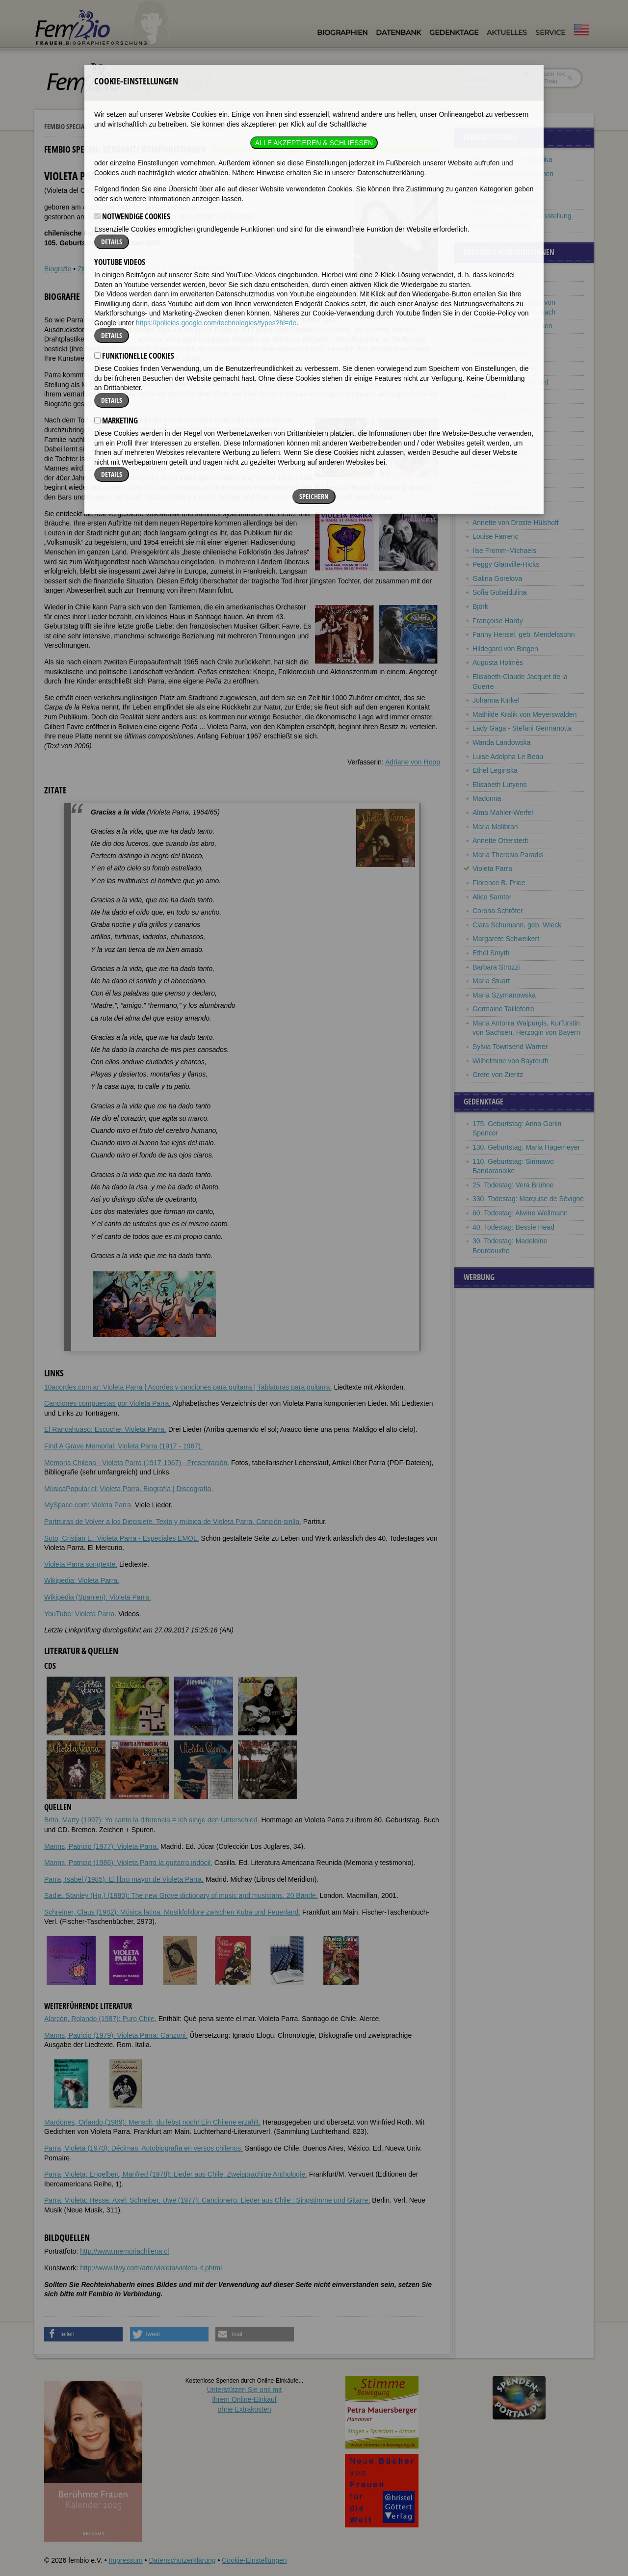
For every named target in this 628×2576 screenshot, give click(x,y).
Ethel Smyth (490, 953)
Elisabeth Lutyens (499, 785)
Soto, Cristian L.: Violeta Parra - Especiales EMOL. (121, 1538)
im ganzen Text (544, 74)
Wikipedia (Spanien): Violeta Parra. (97, 1597)
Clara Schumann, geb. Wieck (516, 925)
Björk (480, 606)
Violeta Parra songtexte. (80, 1564)
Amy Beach (490, 396)
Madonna (486, 798)
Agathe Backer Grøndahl (510, 382)
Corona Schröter (497, 911)
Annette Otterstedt (500, 840)
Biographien (342, 32)
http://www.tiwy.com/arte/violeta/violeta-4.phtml (151, 2268)
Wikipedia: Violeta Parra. (81, 1580)
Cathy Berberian (497, 424)
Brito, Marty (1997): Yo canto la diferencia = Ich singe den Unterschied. (152, 1820)
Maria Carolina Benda (505, 410)
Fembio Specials (67, 126)
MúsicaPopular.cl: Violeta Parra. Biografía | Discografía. (128, 1489)
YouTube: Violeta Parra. (80, 1614)
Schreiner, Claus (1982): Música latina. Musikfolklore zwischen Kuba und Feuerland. (172, 1912)
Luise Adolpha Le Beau (507, 757)
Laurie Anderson (497, 288)
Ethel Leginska (495, 770)
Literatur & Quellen (163, 269)
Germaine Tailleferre (503, 1009)
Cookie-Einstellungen (254, 2560)
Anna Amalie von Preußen (512, 326)
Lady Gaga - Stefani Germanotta (522, 728)
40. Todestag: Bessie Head (513, 1227)
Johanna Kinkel (496, 700)
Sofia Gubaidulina (499, 592)
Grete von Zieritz (497, 1074)
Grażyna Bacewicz (500, 354)
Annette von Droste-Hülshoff (515, 522)
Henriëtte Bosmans (501, 466)
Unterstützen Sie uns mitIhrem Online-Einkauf (244, 2399)
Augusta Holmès (497, 662)
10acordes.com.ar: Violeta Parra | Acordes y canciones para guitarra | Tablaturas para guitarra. (188, 1387)
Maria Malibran (495, 827)
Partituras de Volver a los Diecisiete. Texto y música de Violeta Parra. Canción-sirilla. (172, 1521)
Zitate (86, 269)
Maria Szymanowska (504, 995)
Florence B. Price (498, 883)
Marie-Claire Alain (499, 274)
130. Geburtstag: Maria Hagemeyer (526, 1147)
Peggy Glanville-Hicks (505, 564)
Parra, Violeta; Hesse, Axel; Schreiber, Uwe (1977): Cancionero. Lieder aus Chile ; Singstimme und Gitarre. (207, 2200)
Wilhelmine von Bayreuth (510, 1061)
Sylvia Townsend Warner (510, 1047)
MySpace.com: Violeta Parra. (88, 1505)
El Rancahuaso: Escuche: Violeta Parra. (105, 1429)
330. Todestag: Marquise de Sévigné (528, 1199)
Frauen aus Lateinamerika (512, 159)
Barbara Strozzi (496, 967)
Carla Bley (488, 438)
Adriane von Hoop (412, 762)
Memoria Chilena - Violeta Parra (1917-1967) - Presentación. (136, 1463)
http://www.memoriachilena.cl (124, 2251)
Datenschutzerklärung (182, 2560)
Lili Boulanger (493, 480)
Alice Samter (491, 897)
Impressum (125, 2560)
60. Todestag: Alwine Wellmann (520, 1213)
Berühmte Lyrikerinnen (506, 187)
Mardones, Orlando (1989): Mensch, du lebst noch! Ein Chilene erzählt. (152, 2122)
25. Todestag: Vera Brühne (513, 1185)
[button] (83, 2334)
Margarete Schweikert (505, 939)
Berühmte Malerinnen (505, 202)
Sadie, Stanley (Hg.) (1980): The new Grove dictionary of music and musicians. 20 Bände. (181, 1895)
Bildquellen (215, 269)
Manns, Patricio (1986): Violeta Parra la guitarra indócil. (128, 1862)
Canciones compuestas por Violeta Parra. (107, 1403)
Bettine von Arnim (499, 340)
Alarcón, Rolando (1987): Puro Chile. (100, 2019)
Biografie (57, 269)
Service (550, 32)
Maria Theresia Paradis (507, 855)
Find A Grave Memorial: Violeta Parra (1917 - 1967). (123, 1446)
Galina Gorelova (497, 578)
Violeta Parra (492, 868)
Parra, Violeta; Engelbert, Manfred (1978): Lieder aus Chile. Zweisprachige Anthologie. (175, 2174)
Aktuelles (507, 32)
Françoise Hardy (497, 621)
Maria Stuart (491, 981)
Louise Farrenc (495, 536)
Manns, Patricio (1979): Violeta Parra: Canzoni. (115, 2035)
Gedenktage (453, 32)
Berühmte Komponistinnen (140, 126)
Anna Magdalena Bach (507, 368)
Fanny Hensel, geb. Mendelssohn (523, 634)
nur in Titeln (540, 81)
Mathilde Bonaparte (502, 452)
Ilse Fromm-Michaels (504, 550)
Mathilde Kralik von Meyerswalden (524, 714)
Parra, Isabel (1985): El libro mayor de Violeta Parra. (124, 1879)
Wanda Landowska (501, 742)
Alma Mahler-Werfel (502, 812)
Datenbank (398, 32)
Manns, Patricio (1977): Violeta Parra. (101, 1846)
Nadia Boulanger (497, 494)
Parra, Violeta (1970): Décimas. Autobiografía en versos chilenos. (143, 2148)
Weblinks (115, 269)
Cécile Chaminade (500, 508)
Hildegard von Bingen (505, 649)
